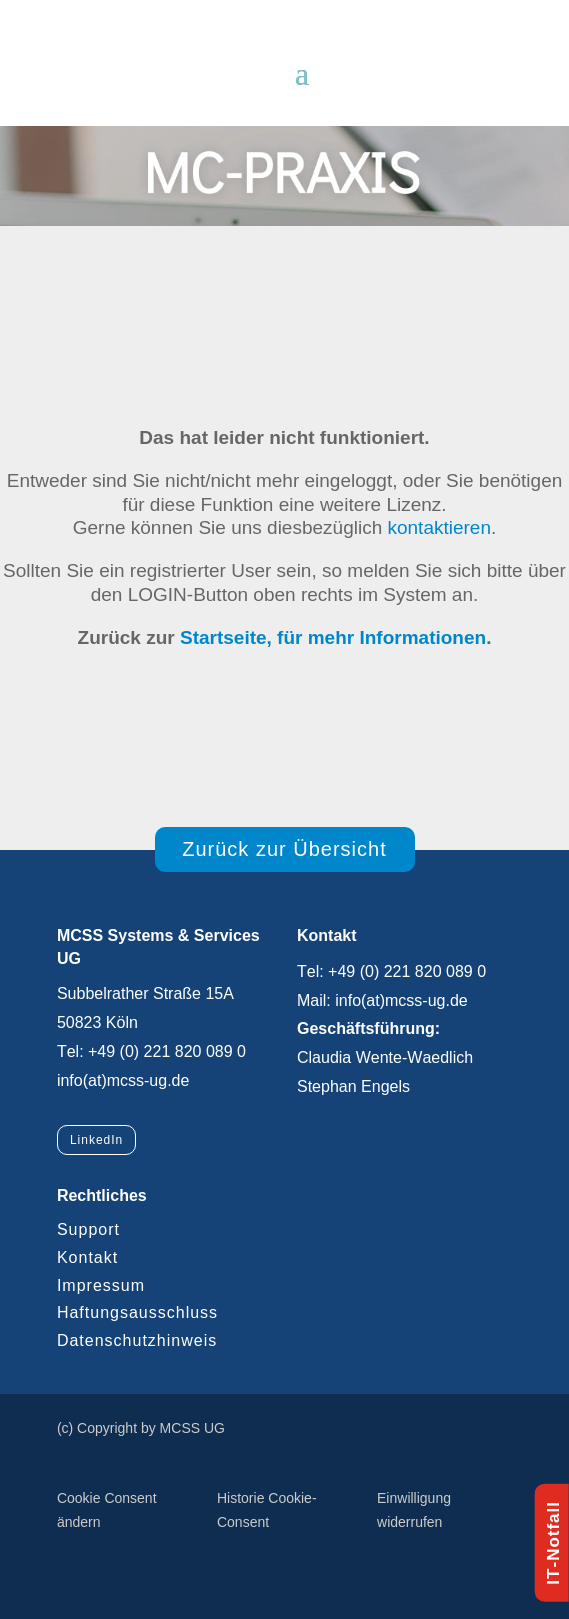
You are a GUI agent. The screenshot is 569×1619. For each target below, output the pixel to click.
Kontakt (87, 1257)
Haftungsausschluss (137, 1312)
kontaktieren (439, 527)
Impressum (101, 1285)
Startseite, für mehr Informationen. (335, 637)
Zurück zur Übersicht (284, 849)
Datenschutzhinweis (137, 1340)
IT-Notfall (553, 1543)
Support (88, 1229)
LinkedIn (96, 1140)
